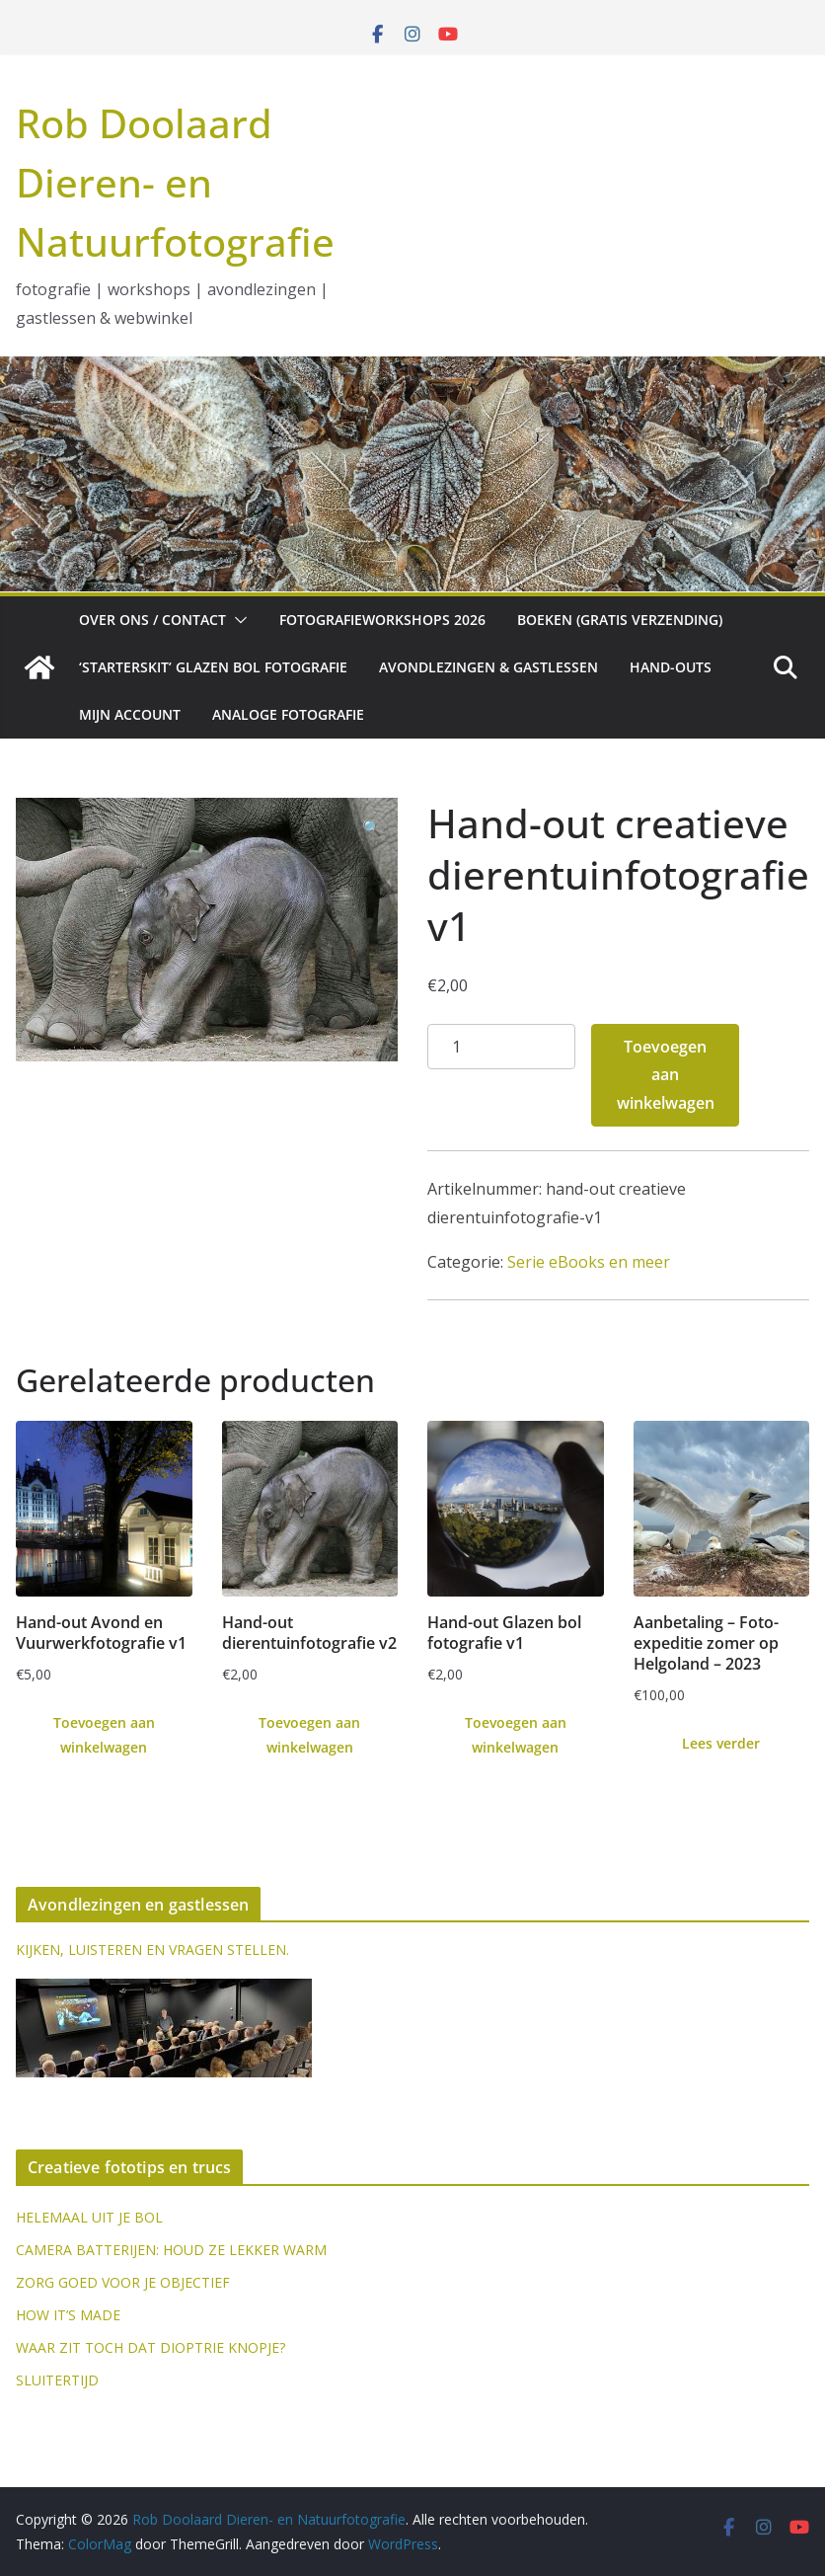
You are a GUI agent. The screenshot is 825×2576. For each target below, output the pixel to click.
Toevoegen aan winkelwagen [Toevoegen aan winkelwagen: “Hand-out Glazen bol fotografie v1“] (515, 1734)
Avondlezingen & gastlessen (488, 667)
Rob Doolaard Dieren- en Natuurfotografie (175, 182)
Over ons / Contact (152, 619)
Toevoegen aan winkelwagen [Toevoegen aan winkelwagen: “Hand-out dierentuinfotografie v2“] (309, 1734)
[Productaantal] (501, 1047)
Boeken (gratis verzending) (619, 619)
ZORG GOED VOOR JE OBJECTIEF (123, 2282)
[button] (237, 620)
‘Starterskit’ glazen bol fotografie (213, 667)
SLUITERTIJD (57, 2380)
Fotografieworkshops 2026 (382, 619)
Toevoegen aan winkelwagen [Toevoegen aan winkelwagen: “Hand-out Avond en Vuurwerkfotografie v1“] (104, 1734)
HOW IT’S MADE (68, 2314)
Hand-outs (671, 667)
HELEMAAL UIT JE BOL (89, 2217)
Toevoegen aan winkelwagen (665, 1075)
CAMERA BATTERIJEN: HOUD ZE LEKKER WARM (171, 2249)
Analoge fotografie (288, 714)
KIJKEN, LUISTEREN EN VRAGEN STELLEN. (152, 1949)
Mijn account (130, 714)
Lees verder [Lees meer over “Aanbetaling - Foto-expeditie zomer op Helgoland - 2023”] (721, 1743)
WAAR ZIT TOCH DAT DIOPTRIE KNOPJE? (150, 2347)
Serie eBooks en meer (588, 1262)
